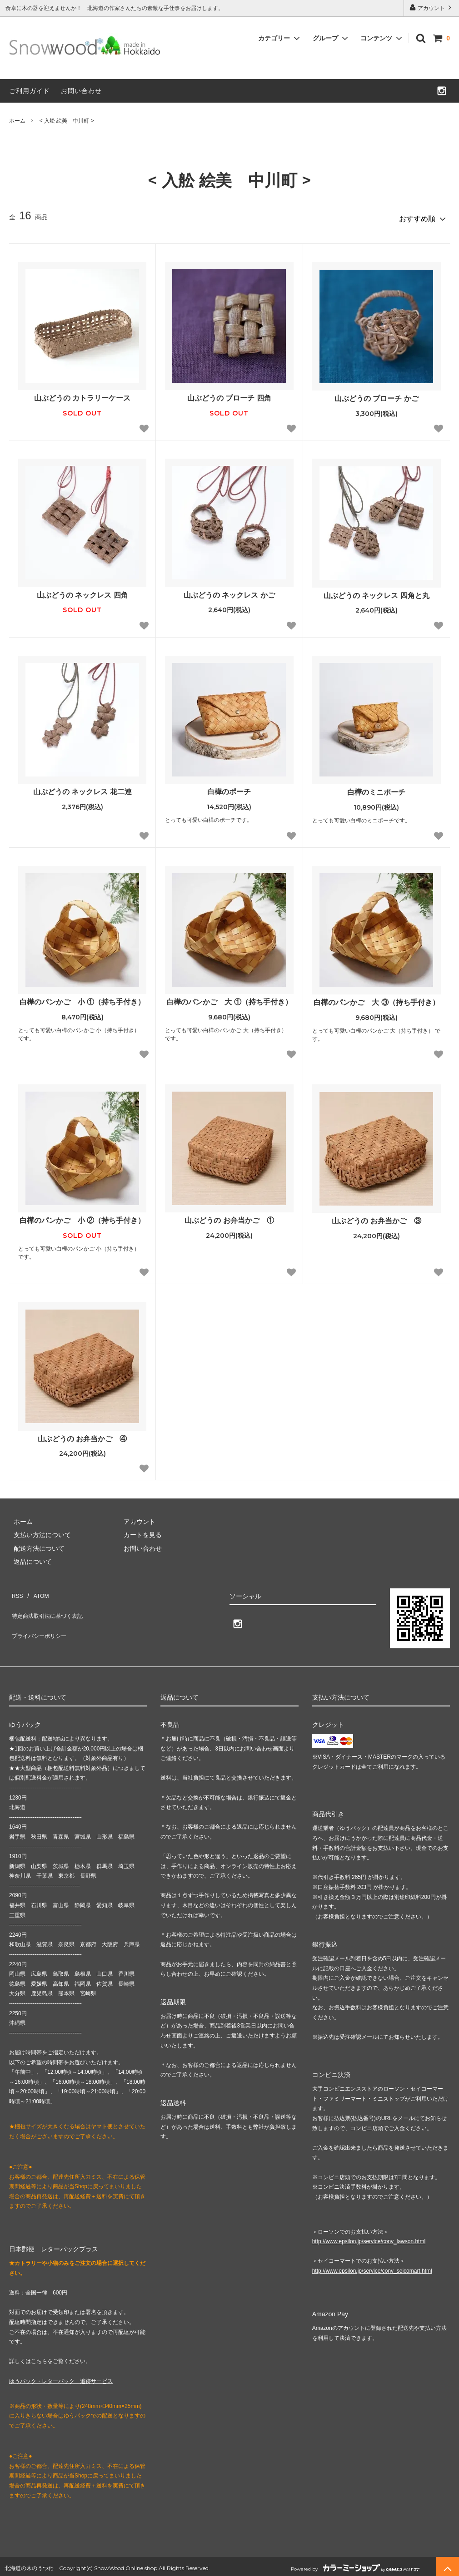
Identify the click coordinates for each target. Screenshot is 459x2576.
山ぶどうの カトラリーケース (82, 394)
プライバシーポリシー (41, 1615)
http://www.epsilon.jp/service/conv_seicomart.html (372, 2267)
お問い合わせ (81, 90)
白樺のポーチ (229, 787)
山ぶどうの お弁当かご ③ (376, 1217)
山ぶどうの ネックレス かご (229, 591)
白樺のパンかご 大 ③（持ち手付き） (376, 998)
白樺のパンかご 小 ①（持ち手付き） (82, 998)
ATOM (36, 1588)
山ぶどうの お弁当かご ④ (82, 1435)
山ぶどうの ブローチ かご (376, 395)
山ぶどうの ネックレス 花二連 (86, 787)
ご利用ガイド (29, 90)
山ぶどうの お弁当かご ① (229, 1217)
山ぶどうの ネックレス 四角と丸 (380, 591)
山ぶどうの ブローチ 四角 (229, 394)
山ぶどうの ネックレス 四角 (86, 591)
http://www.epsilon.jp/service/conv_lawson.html (368, 2238)
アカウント (431, 7)
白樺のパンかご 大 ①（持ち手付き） (229, 998)
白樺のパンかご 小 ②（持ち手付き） (82, 1217)
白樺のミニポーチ (376, 788)
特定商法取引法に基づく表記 (50, 1602)
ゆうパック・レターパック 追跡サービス (61, 2377)
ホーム (17, 121)
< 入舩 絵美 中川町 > (67, 121)
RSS (15, 1588)
